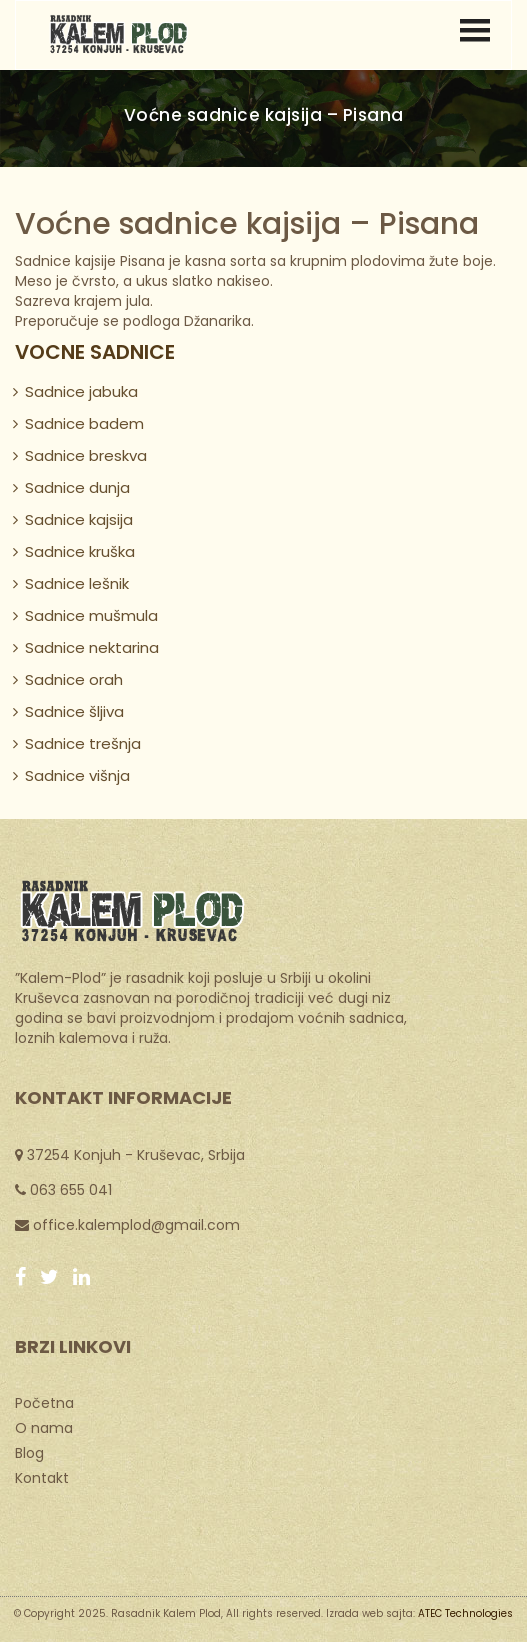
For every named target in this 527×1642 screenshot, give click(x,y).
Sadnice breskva (86, 455)
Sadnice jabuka (81, 391)
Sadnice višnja (77, 775)
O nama (44, 1427)
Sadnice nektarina (92, 647)
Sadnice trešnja (83, 743)
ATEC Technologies (465, 1613)
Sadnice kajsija (79, 519)
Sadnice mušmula (91, 615)
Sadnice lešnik (77, 583)
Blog (29, 1452)
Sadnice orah (74, 679)
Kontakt (42, 1477)
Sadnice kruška (80, 551)
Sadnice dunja (77, 487)
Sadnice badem (84, 423)
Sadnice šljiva (74, 711)
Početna (44, 1402)
